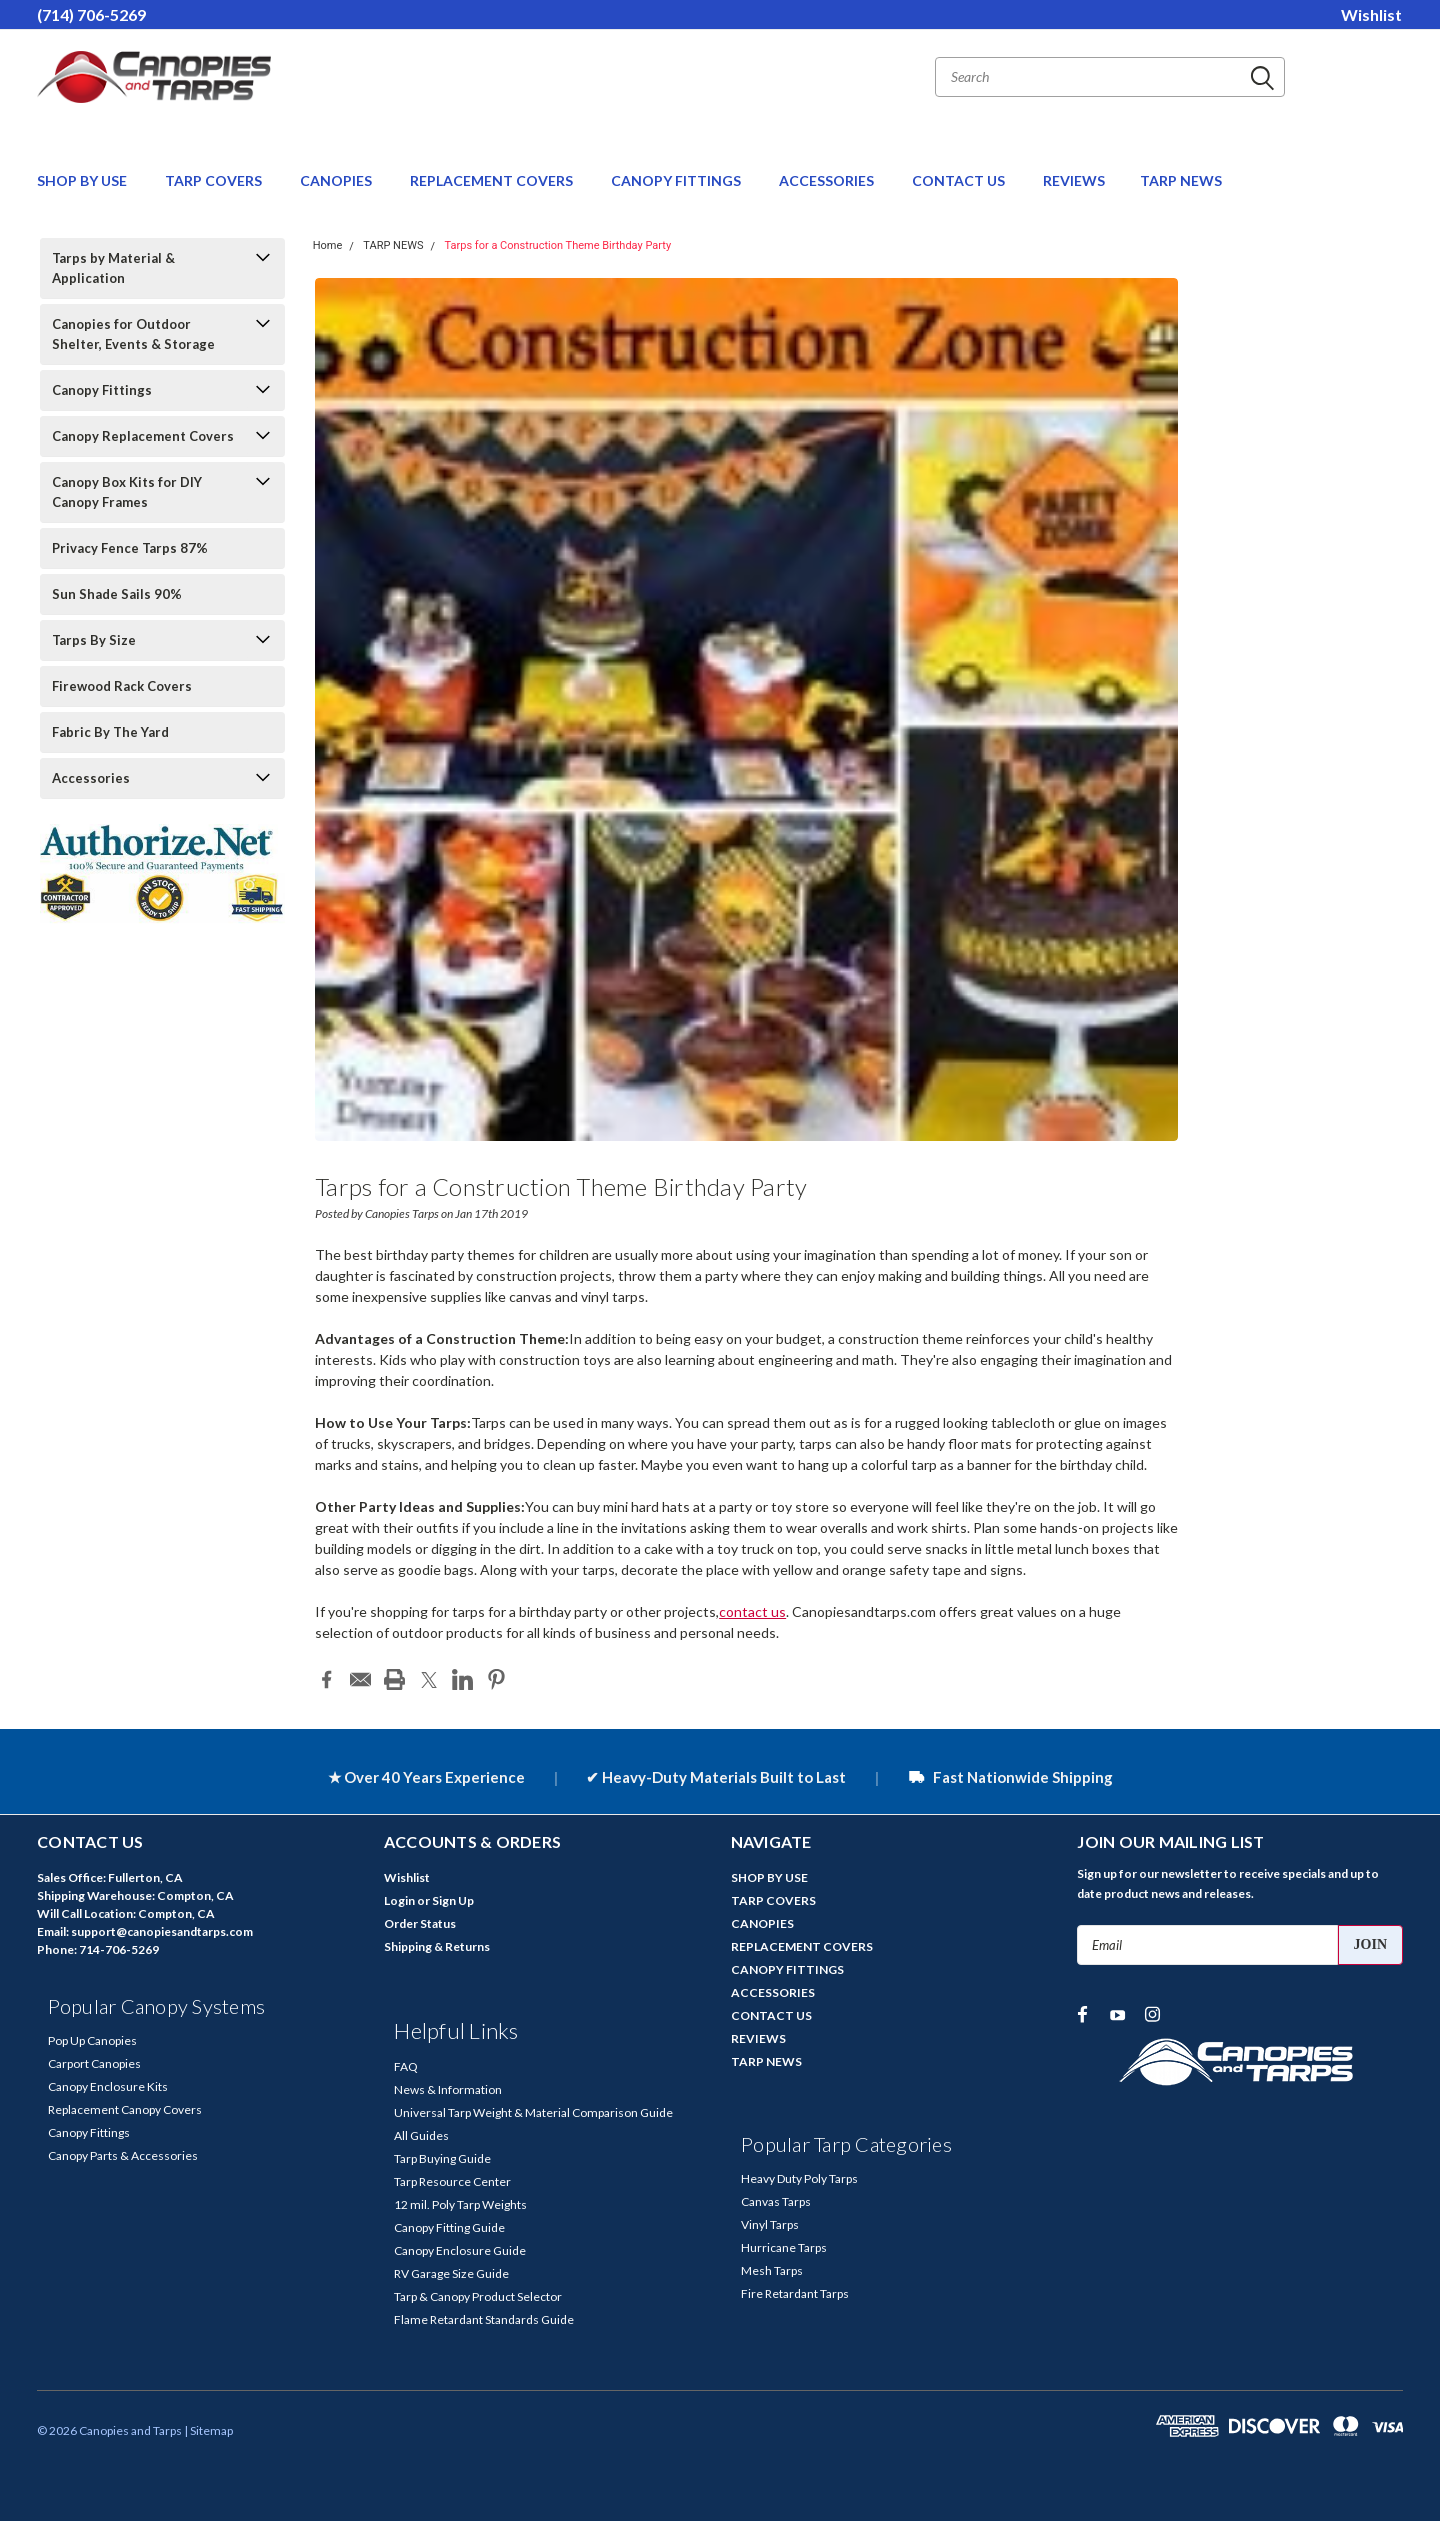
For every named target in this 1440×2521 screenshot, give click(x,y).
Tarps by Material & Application (113, 268)
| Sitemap (208, 2430)
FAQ (406, 2066)
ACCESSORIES (828, 180)
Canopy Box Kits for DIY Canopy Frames (127, 492)
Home (328, 245)
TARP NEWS (1181, 180)
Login (399, 1900)
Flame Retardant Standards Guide (484, 2319)
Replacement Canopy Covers (125, 2109)
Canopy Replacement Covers (143, 436)
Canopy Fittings (102, 390)
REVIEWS (1074, 180)
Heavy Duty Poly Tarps (799, 2178)
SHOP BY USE (83, 180)
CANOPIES (337, 180)
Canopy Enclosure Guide (460, 2250)
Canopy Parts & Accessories (123, 2155)
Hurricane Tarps (784, 2247)
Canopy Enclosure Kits (108, 2086)
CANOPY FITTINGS (677, 180)
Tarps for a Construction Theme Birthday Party (558, 245)
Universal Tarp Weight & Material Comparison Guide (533, 2112)
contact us (752, 1611)
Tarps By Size (94, 640)
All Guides (421, 2135)
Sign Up (453, 1900)
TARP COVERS (215, 180)
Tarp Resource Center (452, 2181)
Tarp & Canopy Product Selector (478, 2296)
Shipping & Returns (437, 1946)
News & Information (448, 2089)
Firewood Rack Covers (122, 686)
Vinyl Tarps (770, 2224)
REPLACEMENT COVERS (493, 180)
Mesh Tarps (772, 2270)
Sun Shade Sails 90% (117, 594)
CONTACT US (960, 180)
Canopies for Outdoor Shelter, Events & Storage (133, 334)
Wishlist (1371, 14)
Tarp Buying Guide (442, 2158)
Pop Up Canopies (92, 2040)
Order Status (420, 1923)
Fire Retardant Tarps (795, 2293)
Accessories (91, 778)
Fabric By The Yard (110, 732)
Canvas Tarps (776, 2201)
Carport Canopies (94, 2063)
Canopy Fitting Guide (449, 2227)
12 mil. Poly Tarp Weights (460, 2204)
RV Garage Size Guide (451, 2273)
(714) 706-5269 (91, 14)
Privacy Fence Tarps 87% (130, 548)
